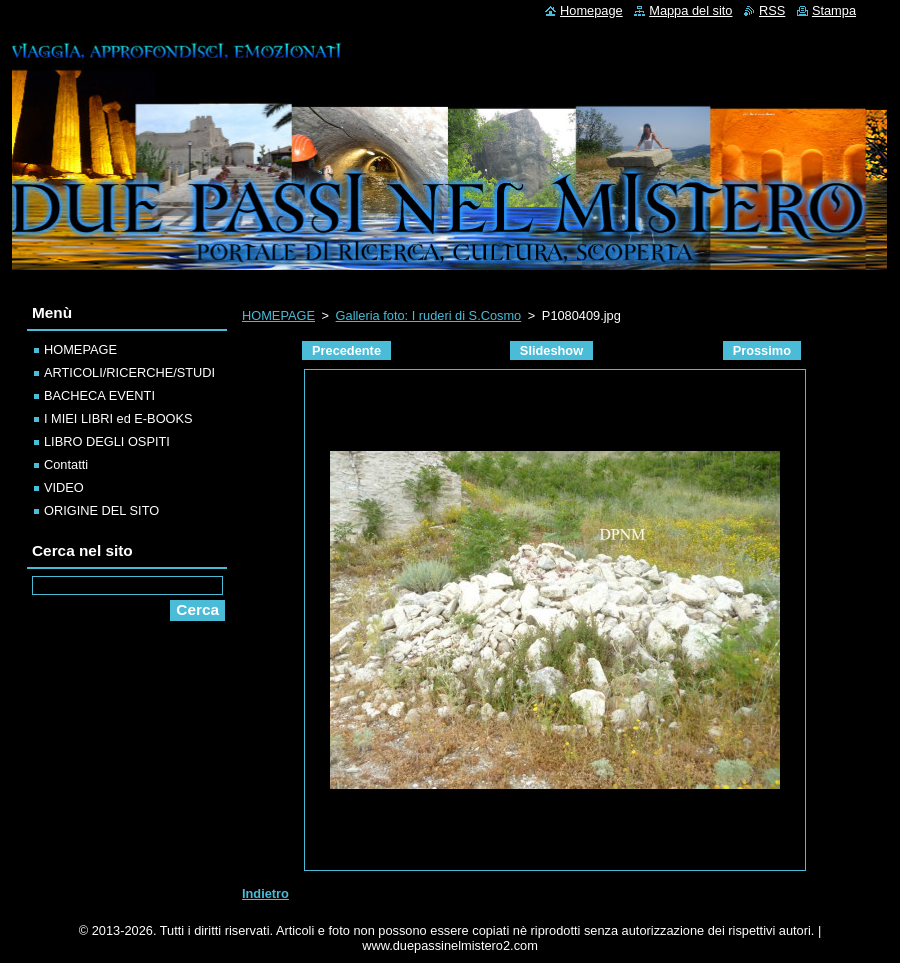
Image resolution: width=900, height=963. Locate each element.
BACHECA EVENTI (99, 395)
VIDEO (64, 487)
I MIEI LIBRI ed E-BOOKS (118, 418)
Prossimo (762, 350)
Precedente (346, 350)
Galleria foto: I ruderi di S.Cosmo (429, 315)
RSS (772, 10)
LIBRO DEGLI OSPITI (107, 441)
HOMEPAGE (278, 315)
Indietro (265, 893)
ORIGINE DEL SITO (101, 510)
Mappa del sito (690, 10)
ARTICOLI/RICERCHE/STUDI (129, 372)
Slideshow (551, 350)
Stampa (834, 10)
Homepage (591, 10)
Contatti (66, 464)
